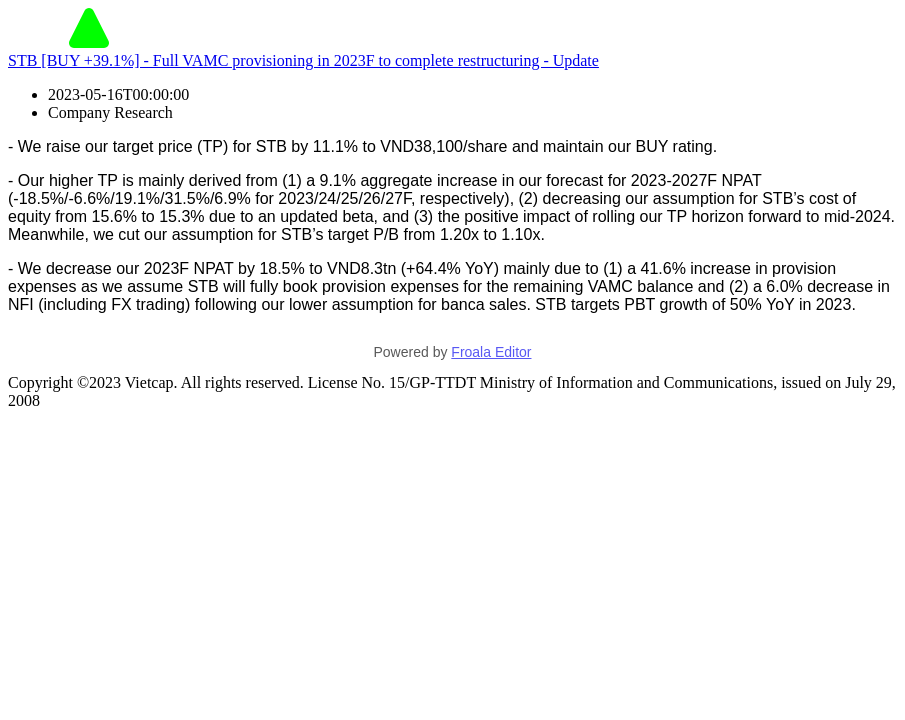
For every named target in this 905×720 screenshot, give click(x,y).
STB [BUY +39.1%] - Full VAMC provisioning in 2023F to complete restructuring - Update (303, 60)
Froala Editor (491, 352)
